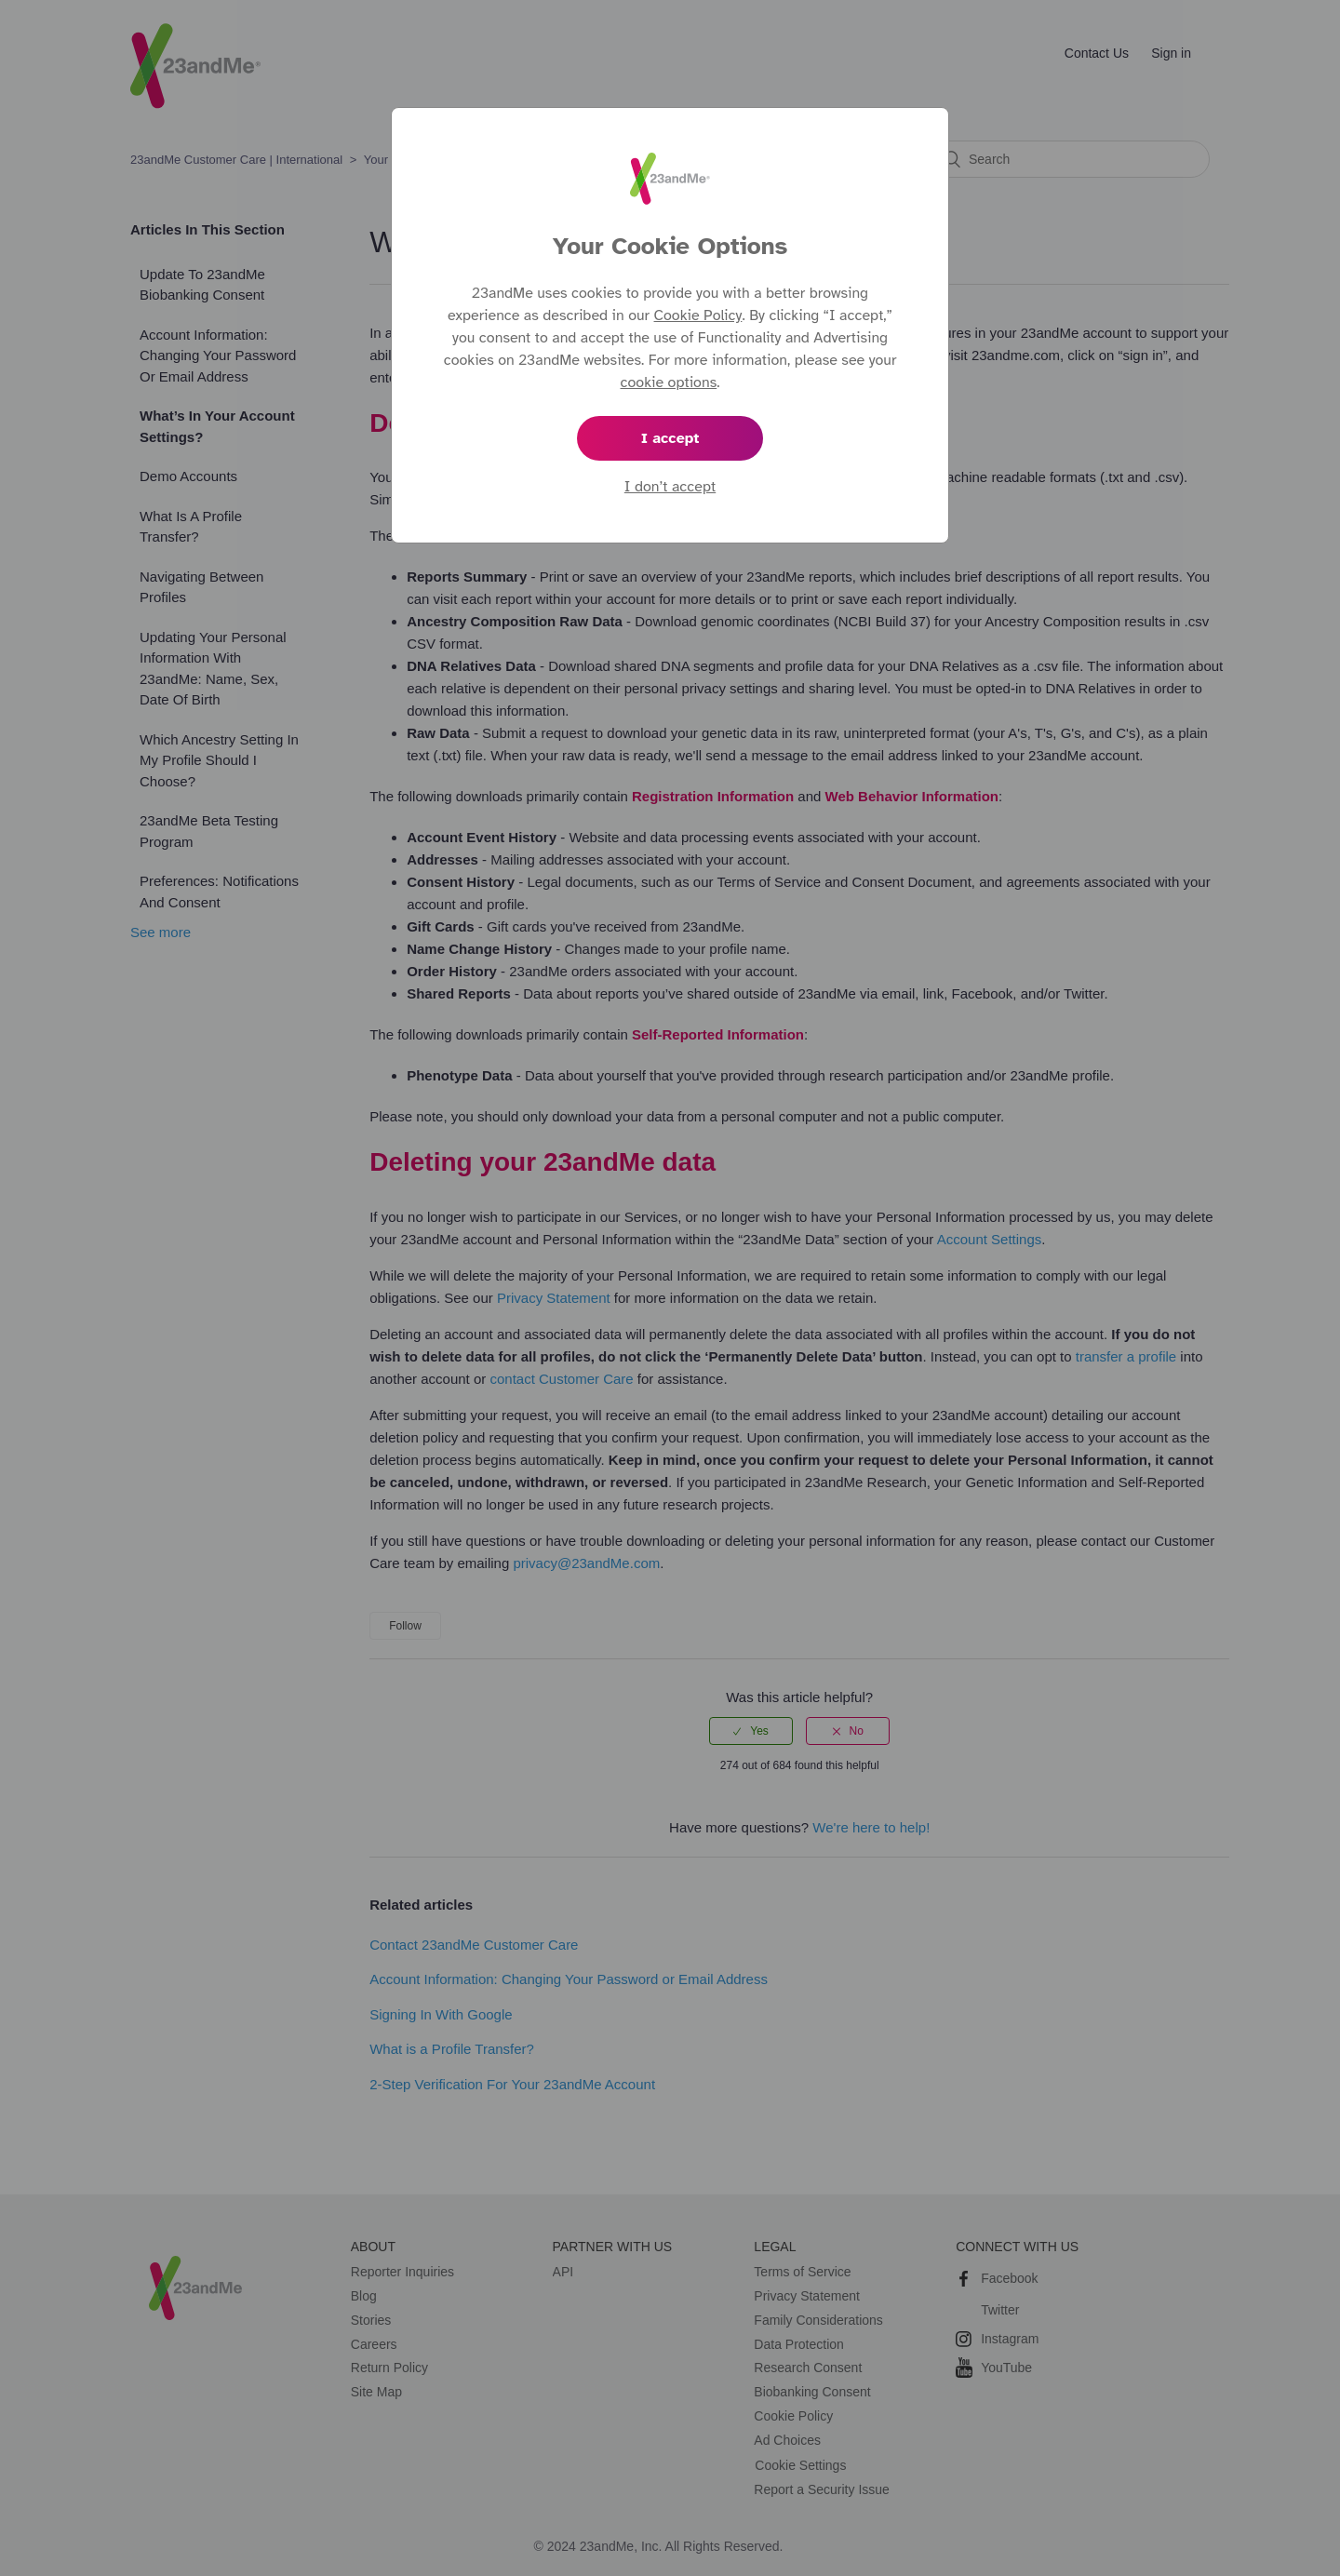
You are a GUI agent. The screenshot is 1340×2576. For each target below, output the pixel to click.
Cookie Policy (698, 315)
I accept (670, 438)
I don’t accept (670, 486)
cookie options (669, 382)
